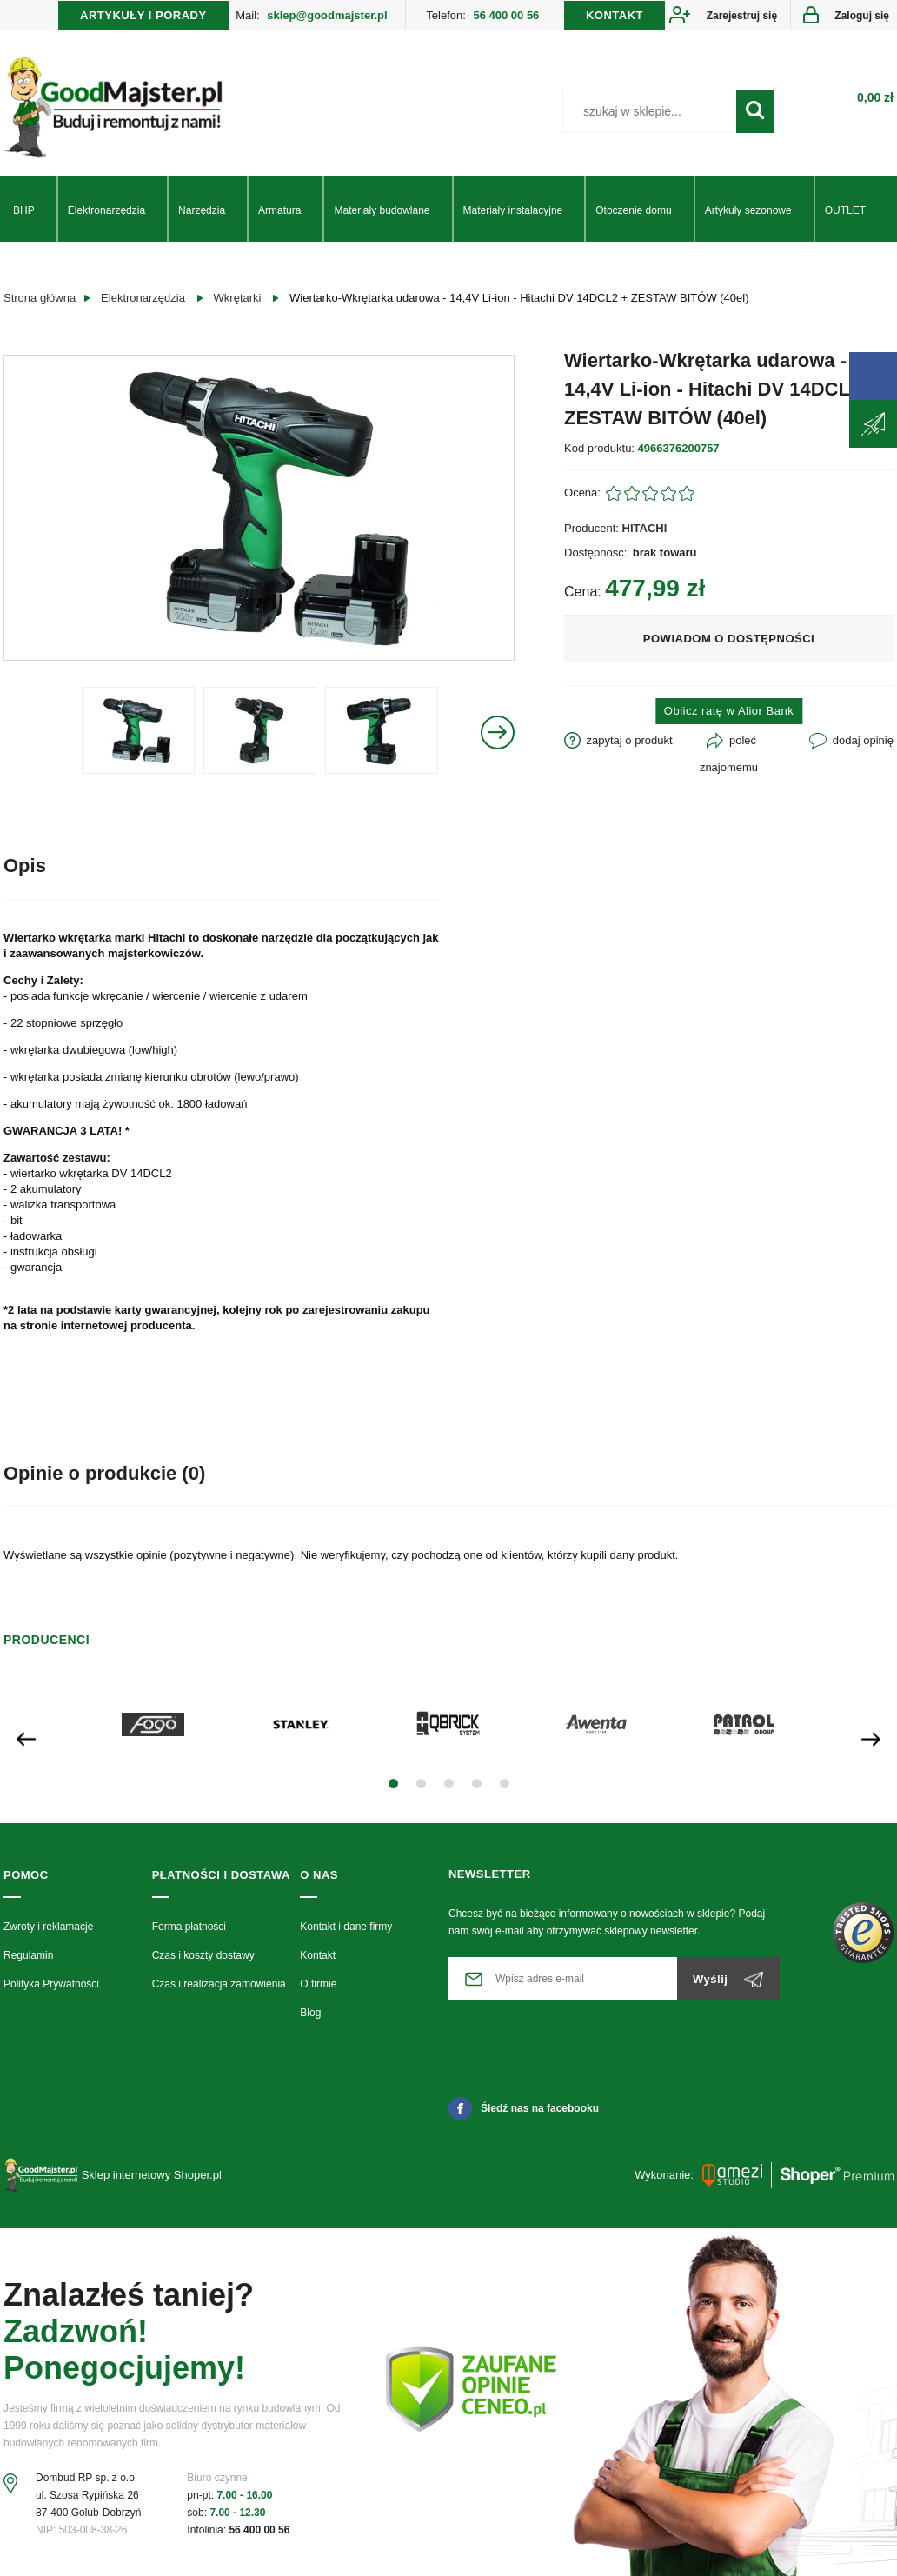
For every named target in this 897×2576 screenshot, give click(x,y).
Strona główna (39, 297)
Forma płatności (189, 1926)
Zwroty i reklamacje (48, 1926)
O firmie (318, 1984)
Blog (310, 2013)
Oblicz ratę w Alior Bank (729, 710)
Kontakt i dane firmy (346, 1926)
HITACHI (645, 528)
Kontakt (318, 1955)
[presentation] (26, 1737)
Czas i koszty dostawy (203, 1955)
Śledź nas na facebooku (523, 2108)
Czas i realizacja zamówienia (219, 1984)
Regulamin (28, 1955)
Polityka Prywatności (51, 1984)
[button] (393, 1783)
